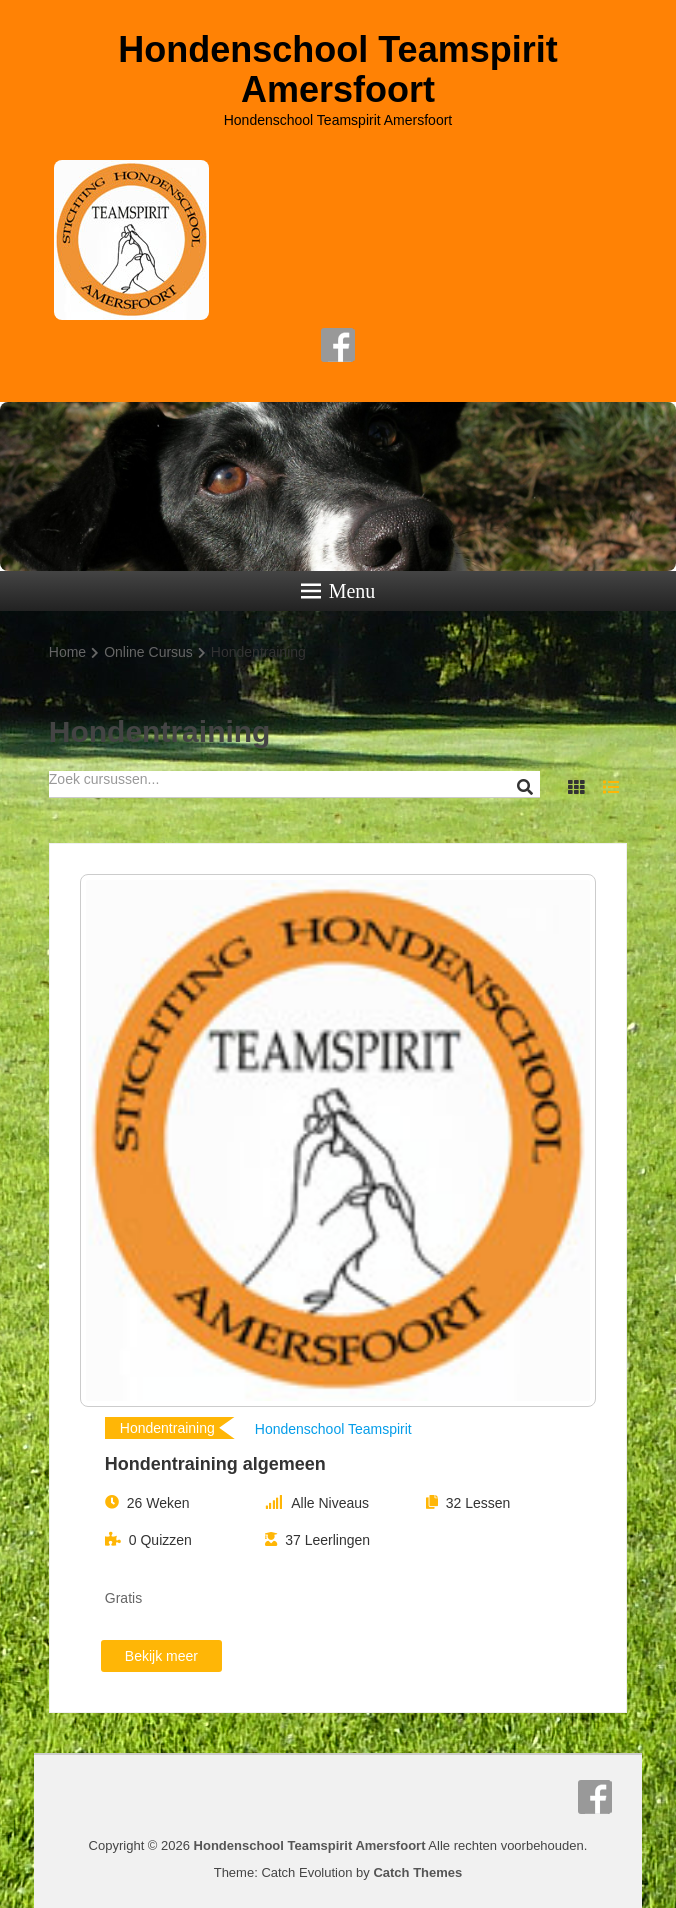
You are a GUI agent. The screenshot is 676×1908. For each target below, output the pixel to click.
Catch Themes (417, 1872)
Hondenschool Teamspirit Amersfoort (337, 69)
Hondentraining (167, 1428)
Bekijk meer (161, 1656)
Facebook (338, 345)
